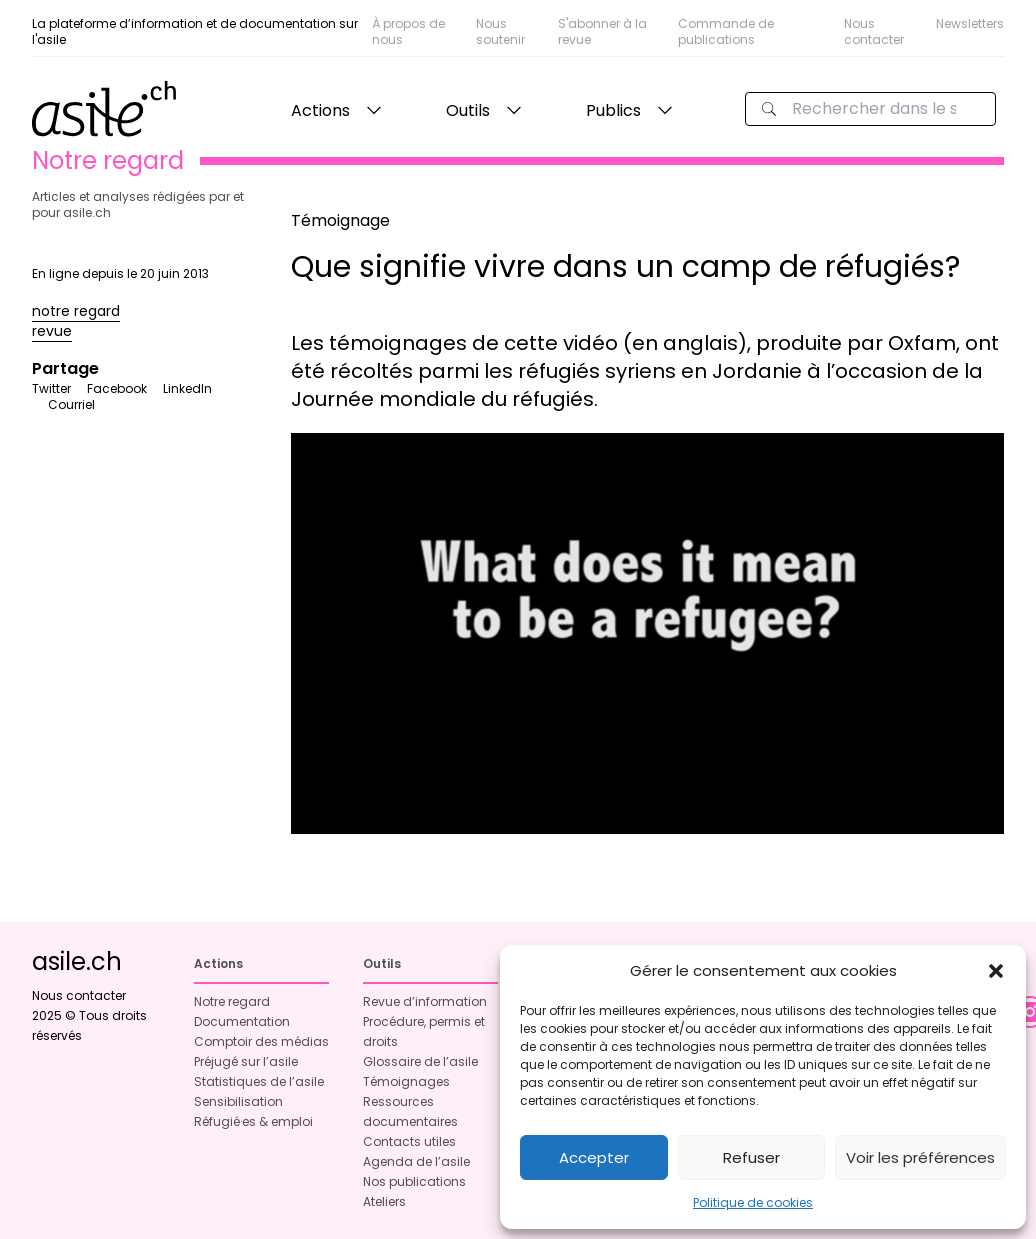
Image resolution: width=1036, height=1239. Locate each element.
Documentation (242, 1021)
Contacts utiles (409, 1141)
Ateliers (384, 1201)
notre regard (76, 311)
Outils (468, 110)
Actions (320, 110)
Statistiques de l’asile (259, 1081)
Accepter (594, 1157)
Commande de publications (726, 31)
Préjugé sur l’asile (246, 1061)
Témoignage (340, 220)
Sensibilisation (238, 1101)
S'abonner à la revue (602, 31)
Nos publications (414, 1181)
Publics (613, 110)
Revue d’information (425, 1001)
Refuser (751, 1157)
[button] (996, 971)
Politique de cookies (753, 1202)
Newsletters (970, 23)
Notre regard (232, 1001)
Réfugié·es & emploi (253, 1121)
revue (52, 331)
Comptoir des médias (261, 1041)
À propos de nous (408, 31)
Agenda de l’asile (416, 1161)
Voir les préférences (920, 1157)
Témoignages (406, 1081)
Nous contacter (874, 31)
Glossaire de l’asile (420, 1061)
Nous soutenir (500, 31)
